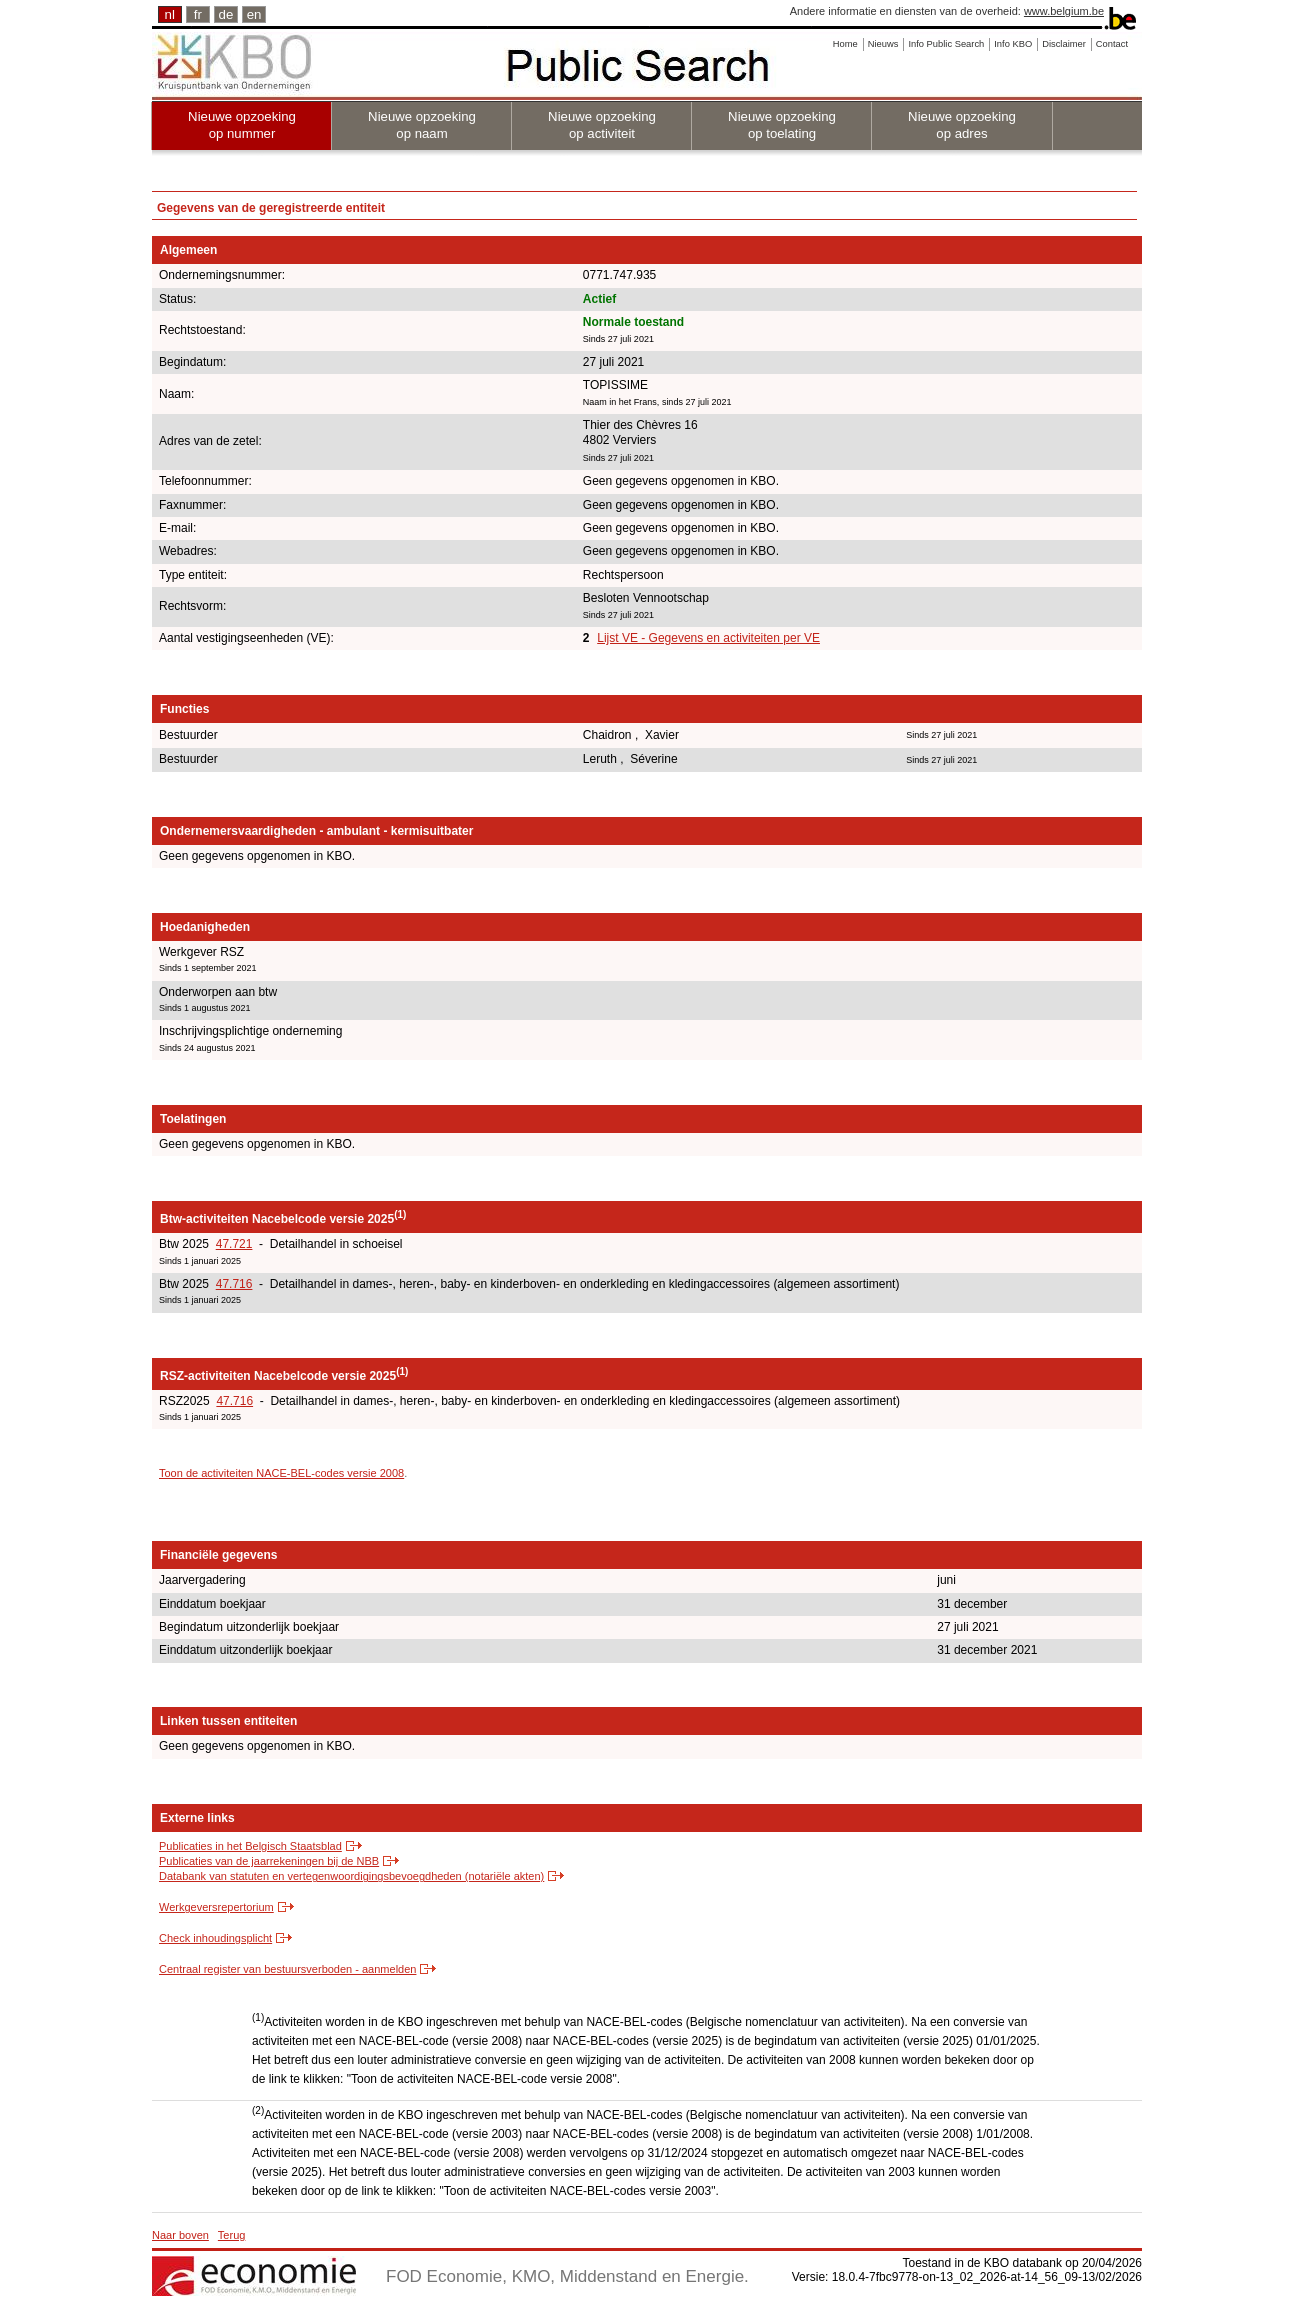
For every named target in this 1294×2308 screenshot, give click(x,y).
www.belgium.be (1064, 11)
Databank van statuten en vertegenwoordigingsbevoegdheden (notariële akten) (351, 1876)
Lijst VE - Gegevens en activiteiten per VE (708, 638)
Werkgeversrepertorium (216, 1907)
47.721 (234, 1244)
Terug (232, 2235)
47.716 (234, 1284)
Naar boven (180, 2235)
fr (198, 14)
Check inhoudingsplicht (215, 1938)
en (254, 14)
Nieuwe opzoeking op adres (962, 125)
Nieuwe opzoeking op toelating (782, 125)
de (226, 14)
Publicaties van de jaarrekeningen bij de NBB (269, 1861)
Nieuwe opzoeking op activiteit (602, 125)
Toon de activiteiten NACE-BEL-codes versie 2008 (281, 1473)
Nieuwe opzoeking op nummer (242, 125)
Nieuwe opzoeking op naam (422, 125)
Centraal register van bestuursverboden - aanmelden (287, 1969)
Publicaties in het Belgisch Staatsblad (250, 1846)
